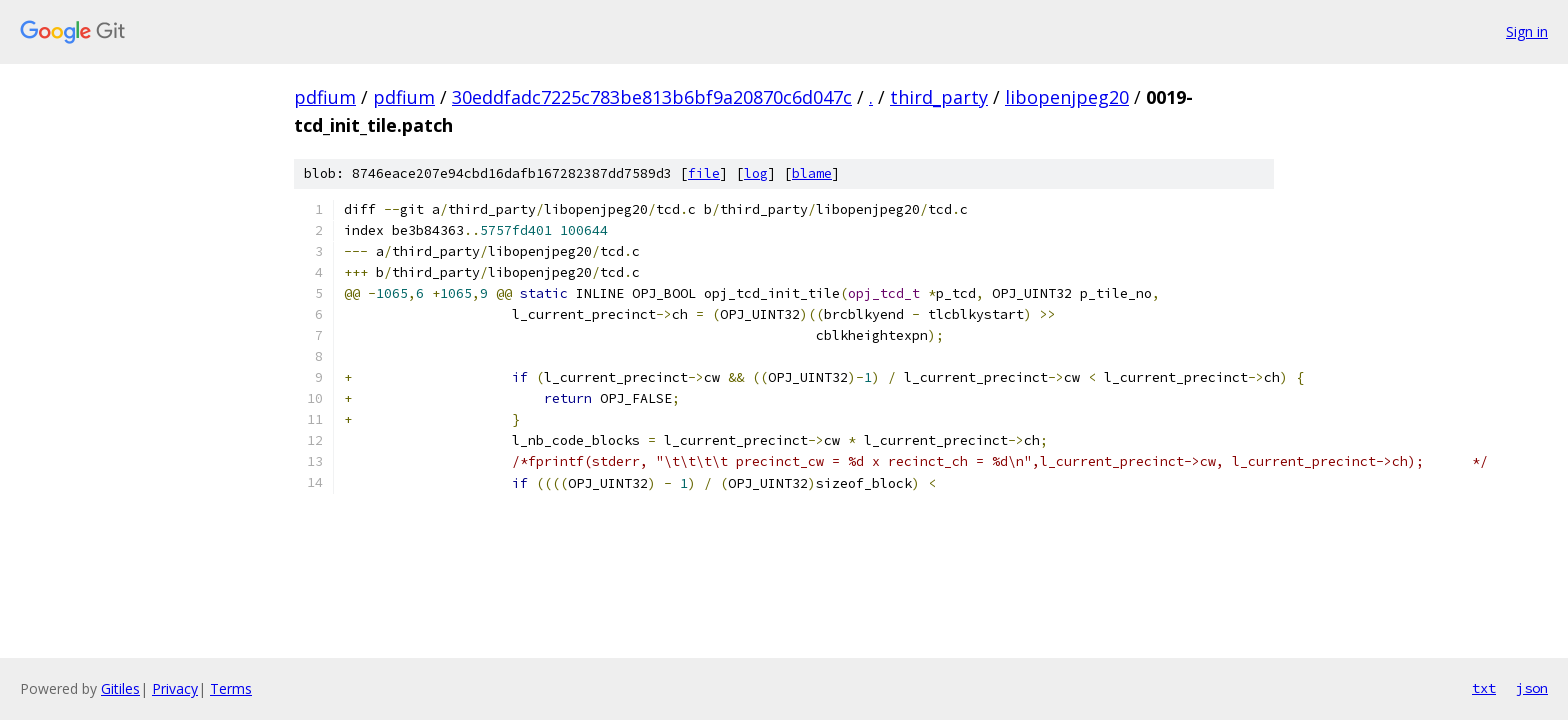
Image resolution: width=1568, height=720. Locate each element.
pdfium (325, 97)
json (1532, 688)
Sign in (1527, 31)
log (756, 173)
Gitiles (120, 688)
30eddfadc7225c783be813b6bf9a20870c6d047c (652, 97)
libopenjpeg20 (1067, 97)
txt (1484, 688)
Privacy (175, 688)
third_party (939, 97)
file (704, 173)
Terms (231, 688)
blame (812, 173)
